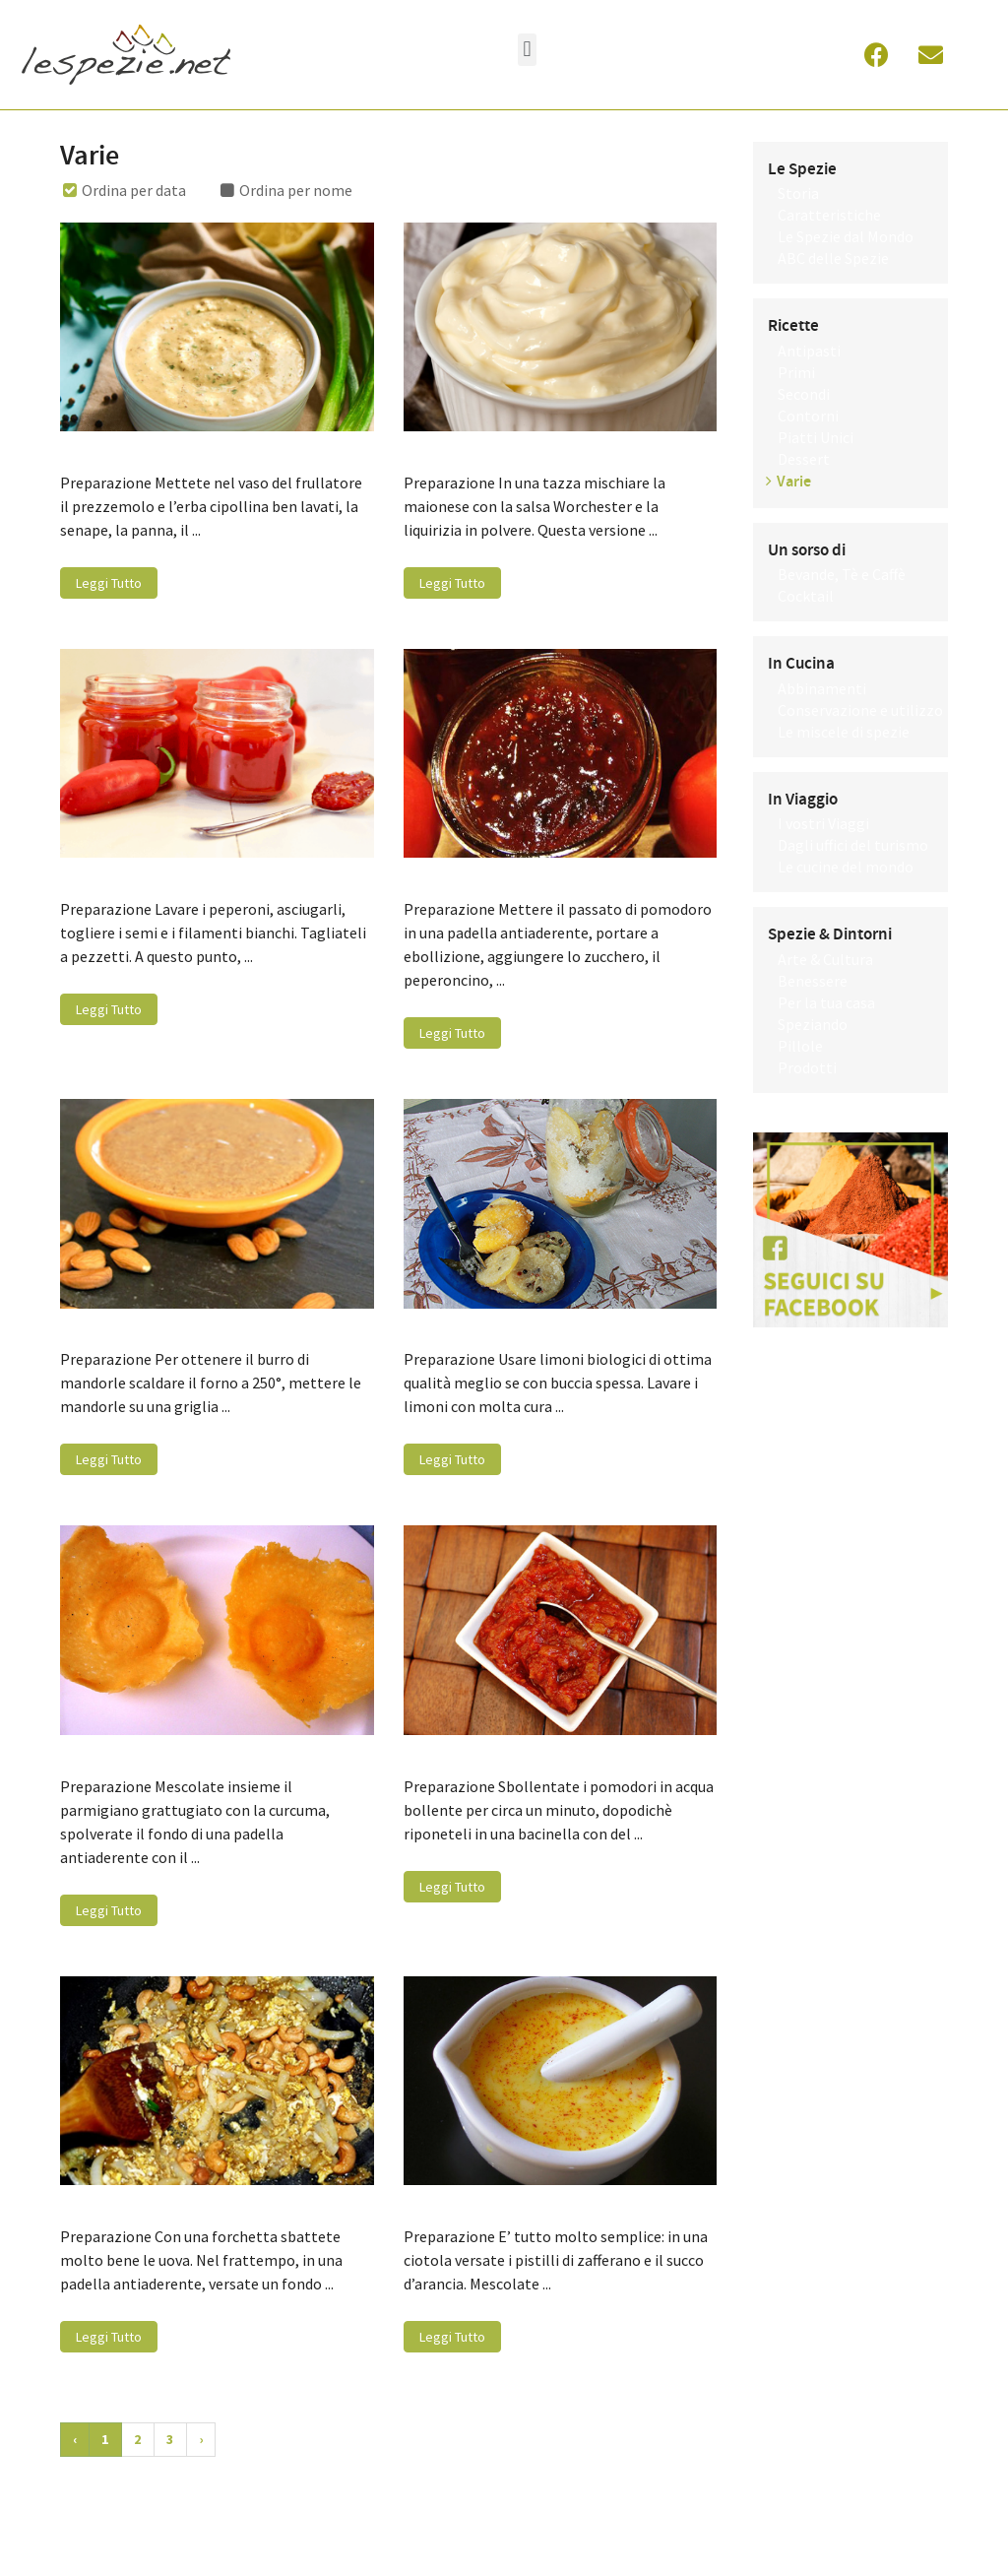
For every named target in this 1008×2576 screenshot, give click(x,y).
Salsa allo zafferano (478, 2204)
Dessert (804, 459)
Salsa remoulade (123, 450)
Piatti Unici (815, 437)
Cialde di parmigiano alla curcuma (189, 1754)
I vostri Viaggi (823, 823)
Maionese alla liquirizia (491, 450)
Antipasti (809, 350)
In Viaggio (803, 799)
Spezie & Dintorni (830, 934)
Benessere (813, 981)
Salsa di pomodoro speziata (509, 1754)
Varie (794, 482)
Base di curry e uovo (137, 2204)
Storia (798, 193)
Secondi (804, 394)
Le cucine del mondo (846, 866)
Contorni (808, 415)
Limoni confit (455, 1327)
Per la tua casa (826, 1002)
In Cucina (801, 664)
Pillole (800, 1046)
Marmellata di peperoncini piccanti (193, 876)
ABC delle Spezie (833, 258)
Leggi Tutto (109, 583)
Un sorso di (807, 550)
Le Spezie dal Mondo (846, 236)
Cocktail (806, 596)
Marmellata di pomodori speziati (528, 876)
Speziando (813, 1024)
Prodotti (807, 1067)
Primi (796, 372)
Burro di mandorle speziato (165, 1327)
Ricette (793, 326)
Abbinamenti (822, 688)
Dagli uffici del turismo (853, 845)
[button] (527, 49)
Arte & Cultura (825, 959)
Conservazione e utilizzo (860, 710)
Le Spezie (802, 169)
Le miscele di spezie (844, 731)
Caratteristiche (829, 215)
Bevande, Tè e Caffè (842, 574)
